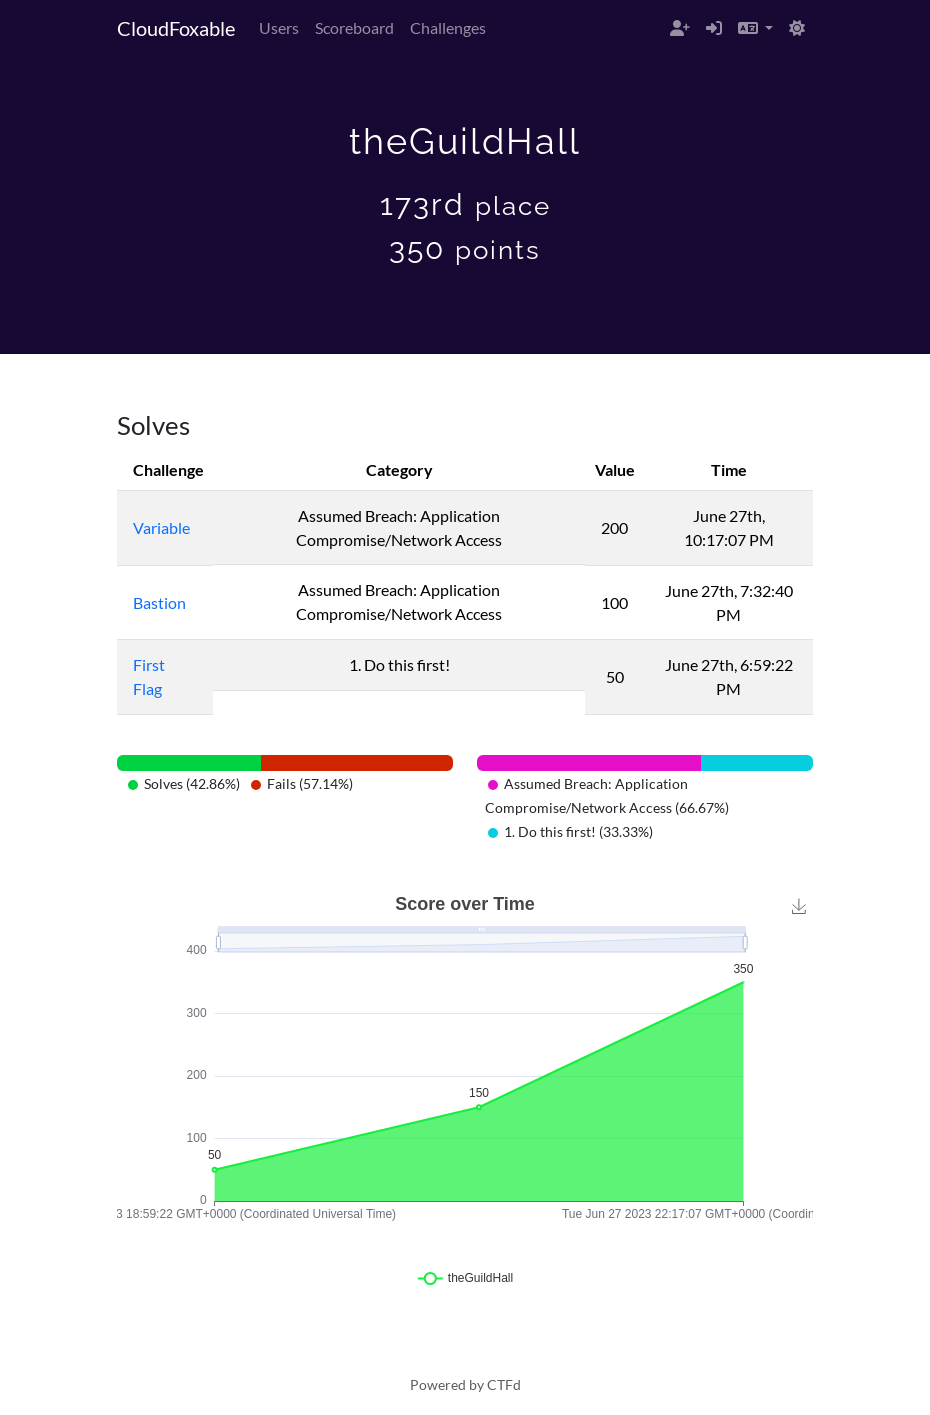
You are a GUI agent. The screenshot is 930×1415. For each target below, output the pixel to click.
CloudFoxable (176, 28)
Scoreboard (354, 27)
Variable (161, 527)
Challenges (448, 27)
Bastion (159, 602)
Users (279, 27)
